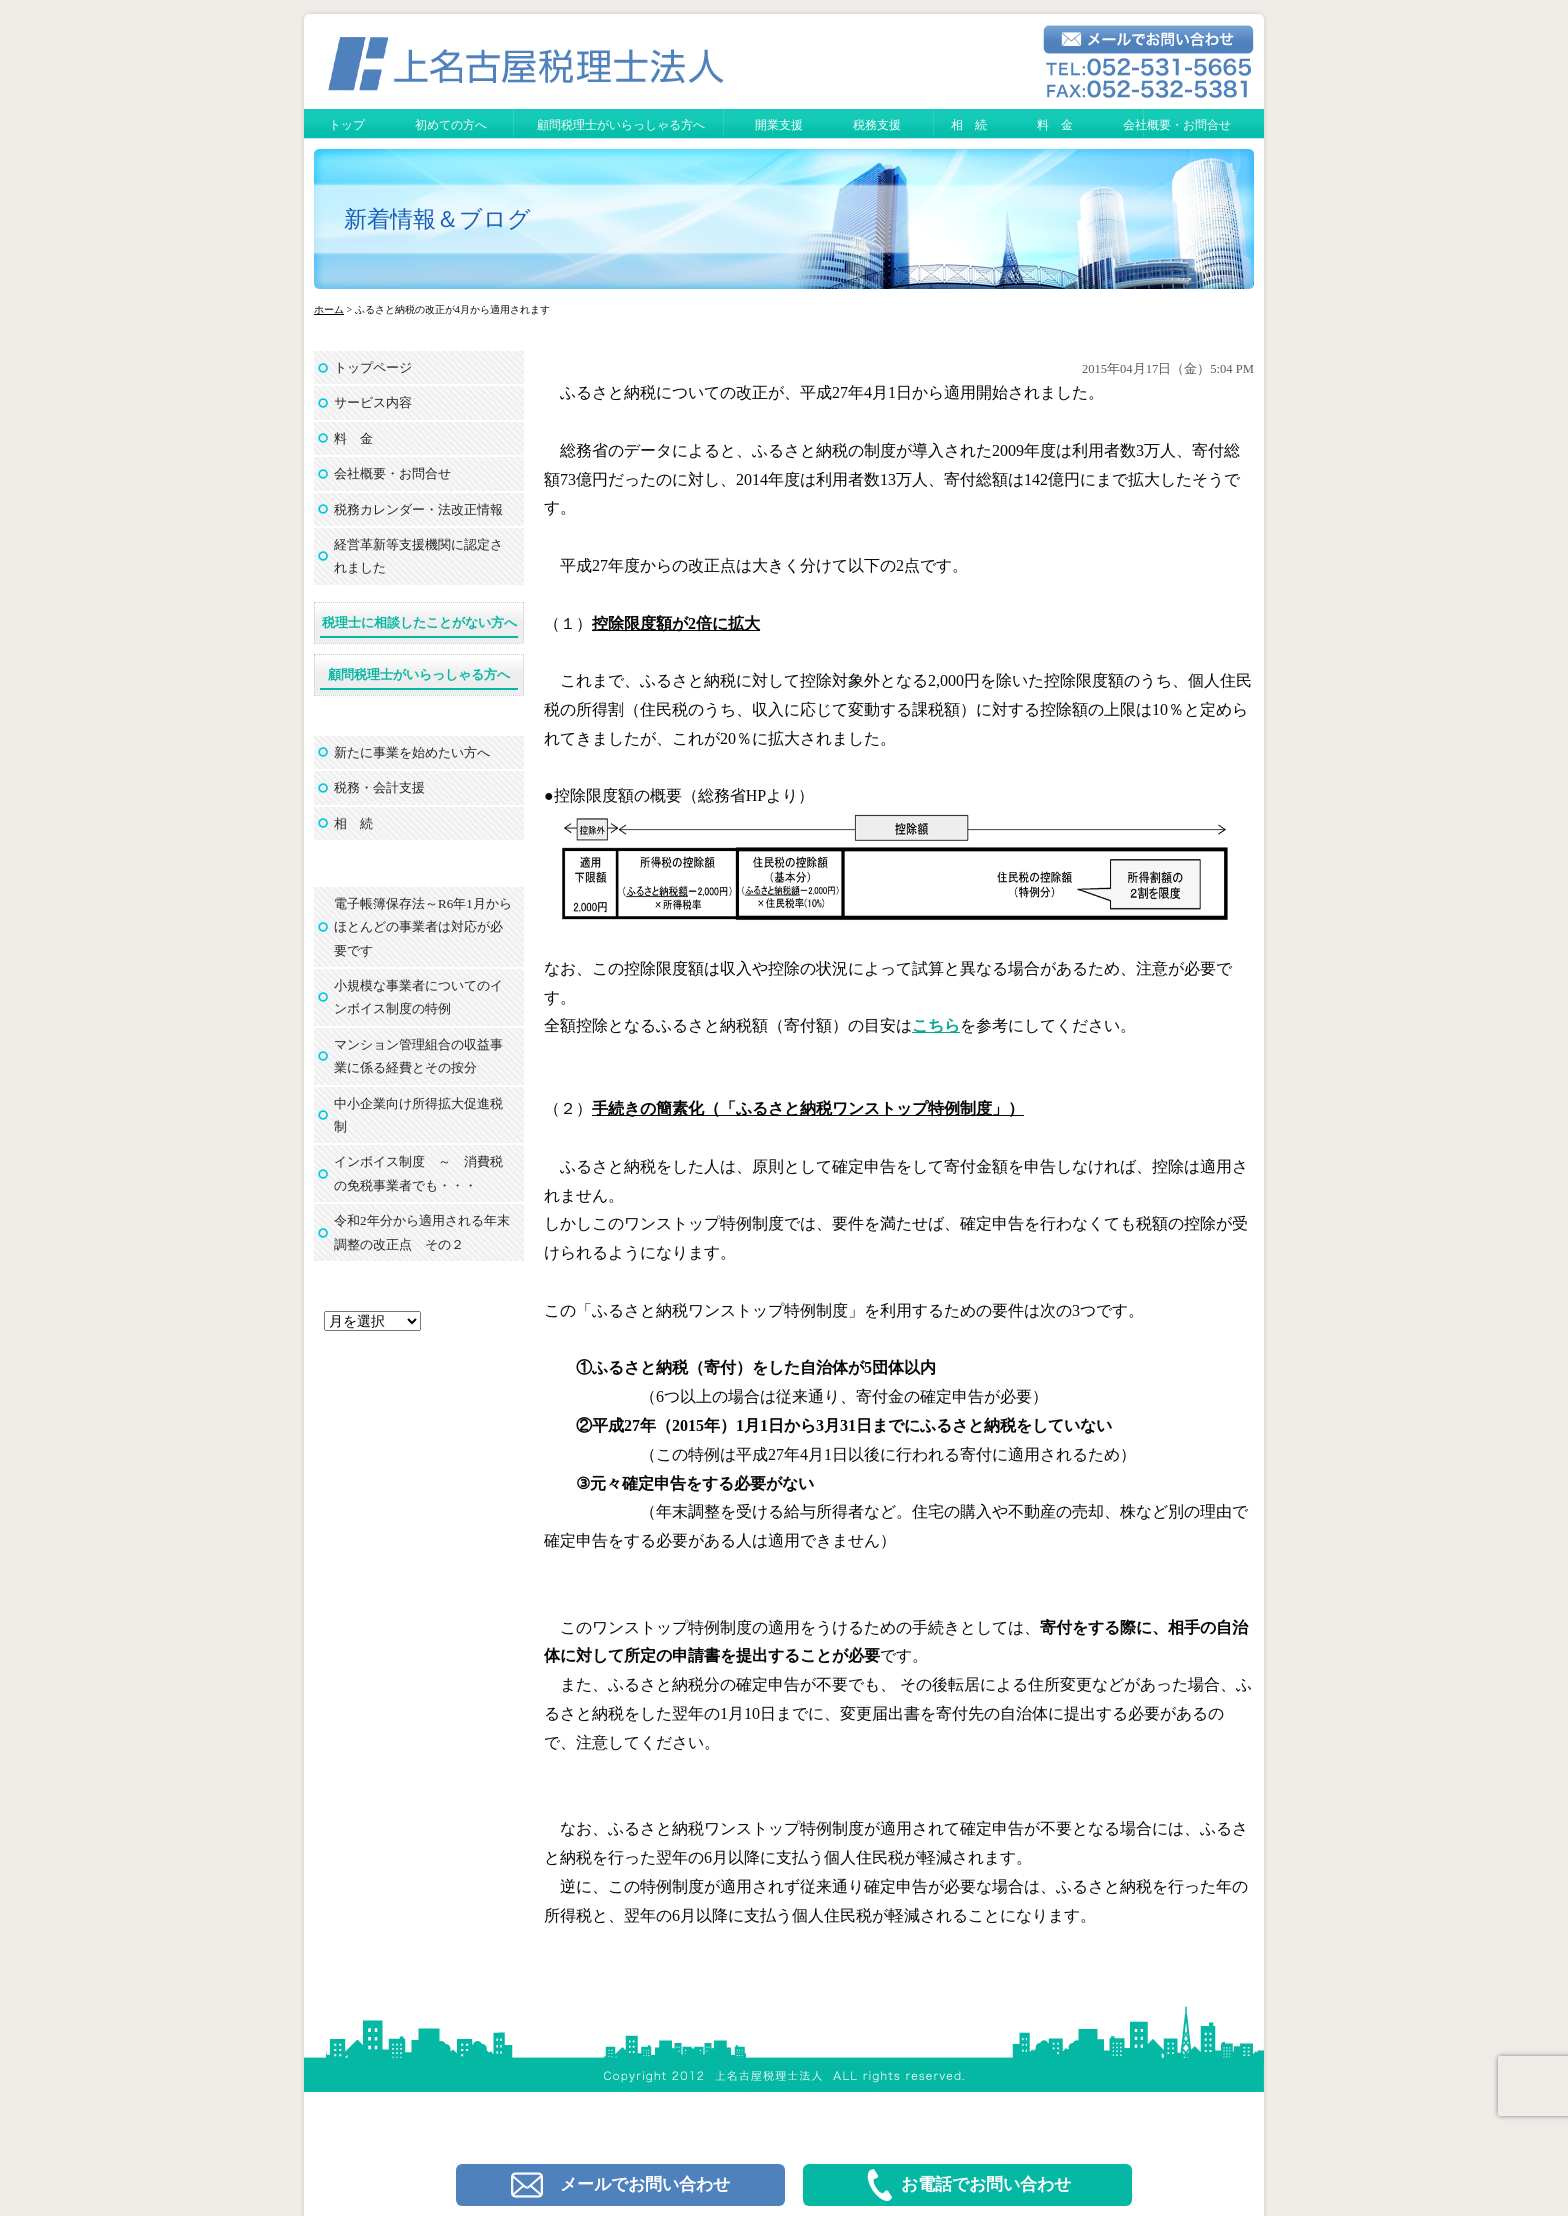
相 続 (969, 125)
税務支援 (877, 125)
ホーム (329, 309)
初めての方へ (451, 125)
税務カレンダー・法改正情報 (418, 509)
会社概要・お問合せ (1177, 125)
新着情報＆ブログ (437, 219)
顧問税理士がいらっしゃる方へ (621, 125)
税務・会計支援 (379, 787)
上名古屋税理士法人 (793, 2014)
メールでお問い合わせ (620, 2185)
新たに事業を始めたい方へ (412, 752)
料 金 (1055, 125)
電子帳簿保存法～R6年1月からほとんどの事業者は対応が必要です (423, 927)
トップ (347, 125)
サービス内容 (373, 402)
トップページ (373, 367)
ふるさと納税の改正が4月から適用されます (730, 335)
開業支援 (779, 125)
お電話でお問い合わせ (967, 2185)
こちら (936, 1025)
